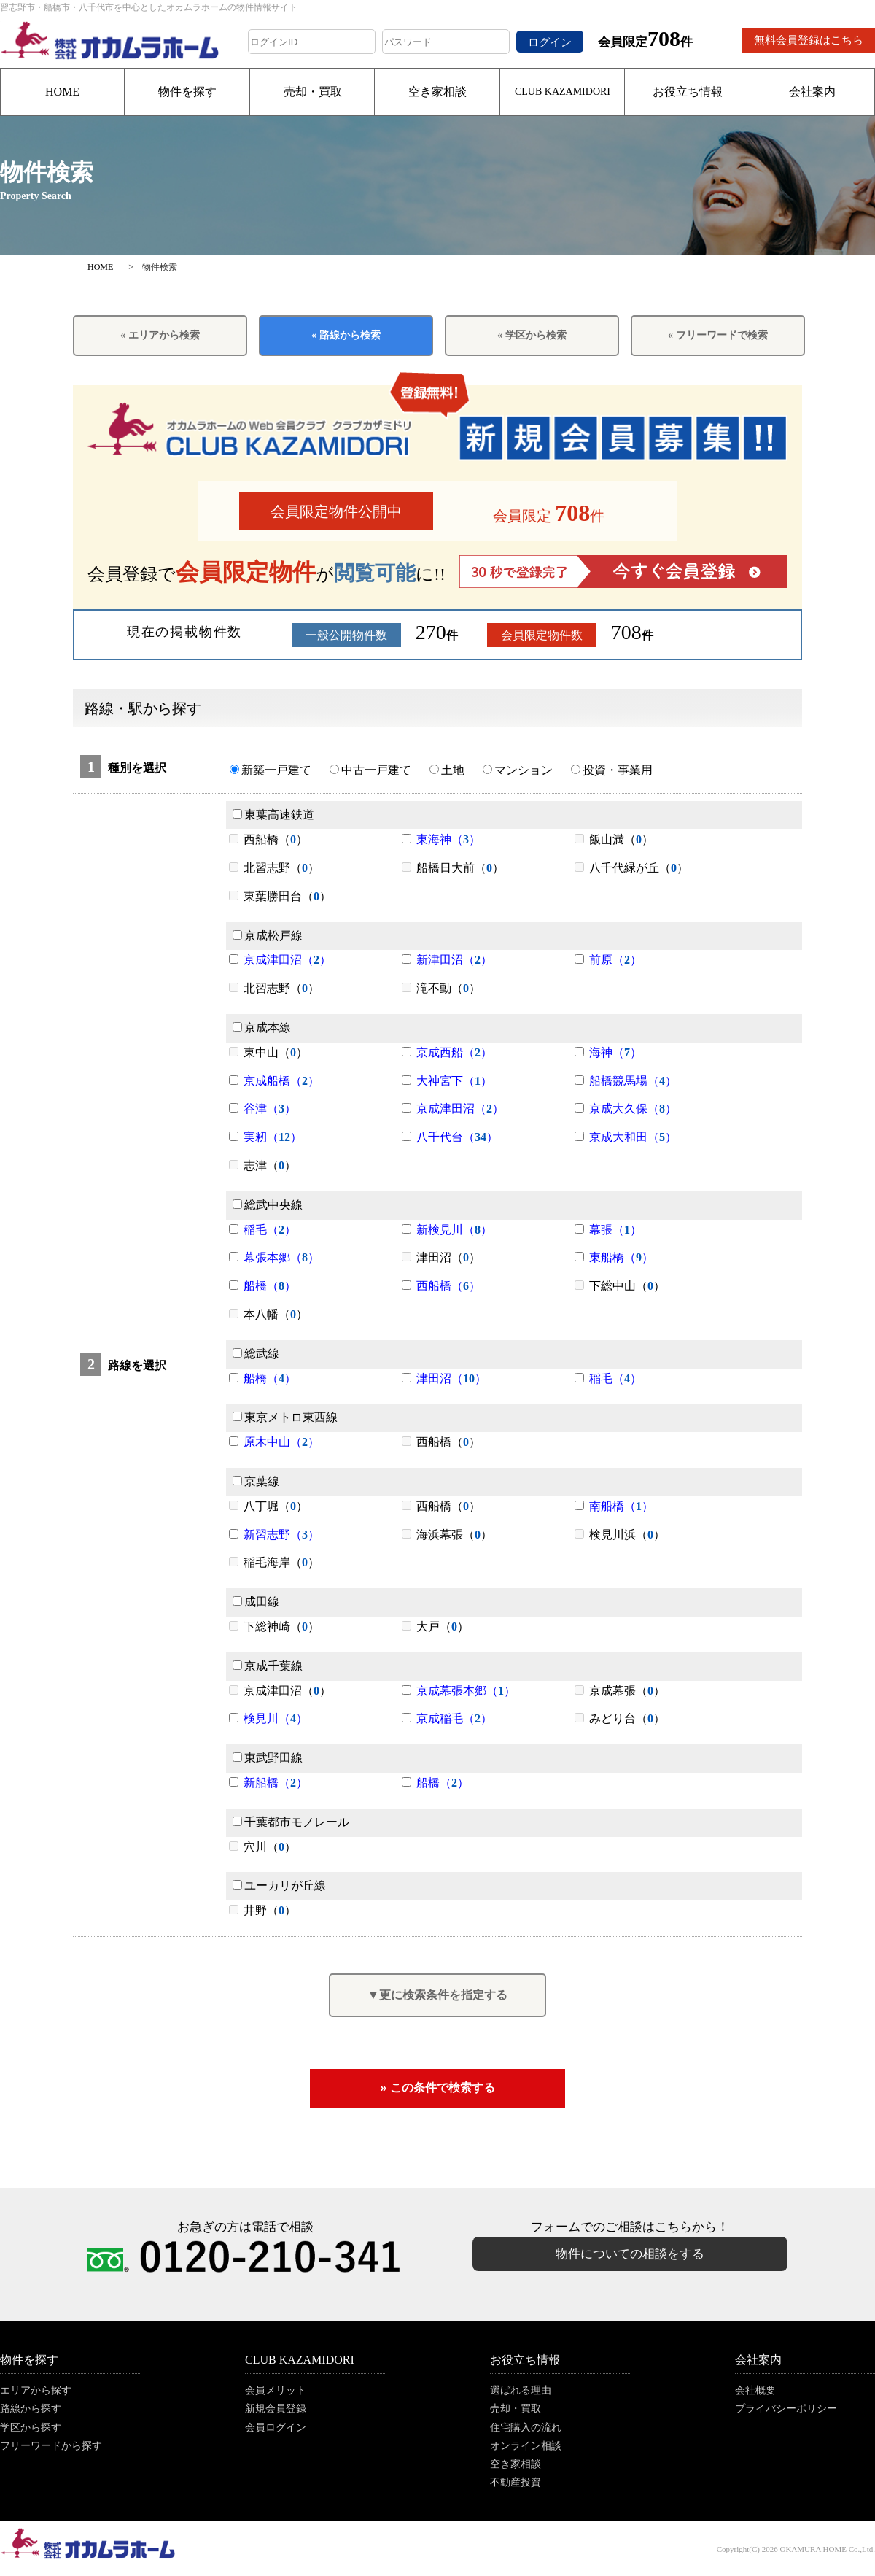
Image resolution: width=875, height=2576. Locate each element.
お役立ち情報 (688, 91)
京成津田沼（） (287, 960)
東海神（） (448, 839)
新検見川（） (454, 1229)
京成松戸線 (268, 935)
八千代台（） (457, 1137)
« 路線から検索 (346, 335)
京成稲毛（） (454, 1718)
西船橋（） (448, 1286)
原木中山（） (281, 1442)
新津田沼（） (454, 960)
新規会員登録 (275, 2408)
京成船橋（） (281, 1081)
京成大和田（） (633, 1137)
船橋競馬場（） (633, 1081)
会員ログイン (275, 2427)
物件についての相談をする (630, 2254)
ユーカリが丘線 (279, 1885)
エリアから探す (35, 2390)
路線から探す (30, 2408)
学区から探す (30, 2427)
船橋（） (270, 1286)
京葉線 (256, 1481)
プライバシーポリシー (786, 2408)
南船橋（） (621, 1506)
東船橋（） (621, 1257)
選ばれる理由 (520, 2390)
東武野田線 (268, 1758)
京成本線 (262, 1027)
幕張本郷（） (281, 1257)
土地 (446, 770)
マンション (518, 770)
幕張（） (615, 1229)
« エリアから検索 (160, 335)
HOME (62, 91)
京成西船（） (454, 1052)
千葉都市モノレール (291, 1822)
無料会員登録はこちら (808, 40)
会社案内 (812, 91)
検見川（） (276, 1718)
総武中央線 (268, 1205)
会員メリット (275, 2390)
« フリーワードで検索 (718, 335)
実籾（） (273, 1137)
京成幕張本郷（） (466, 1691)
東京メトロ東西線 (285, 1417)
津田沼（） (451, 1378)
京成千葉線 (268, 1666)
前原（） (615, 960)
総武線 (256, 1353)
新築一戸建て (270, 770)
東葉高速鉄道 (273, 814)
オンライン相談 (525, 2445)
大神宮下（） (454, 1081)
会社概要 (755, 2390)
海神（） (615, 1052)
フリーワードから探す (51, 2445)
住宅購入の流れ (525, 2427)
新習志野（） (281, 1534)
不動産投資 (515, 2482)
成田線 (256, 1602)
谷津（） (270, 1108)
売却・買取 (313, 91)
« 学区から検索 (532, 335)
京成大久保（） (633, 1108)
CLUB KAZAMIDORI (562, 91)
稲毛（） (270, 1229)
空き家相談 (437, 91)
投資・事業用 (612, 770)
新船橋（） (276, 1782)
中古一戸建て (370, 770)
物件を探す (187, 91)
